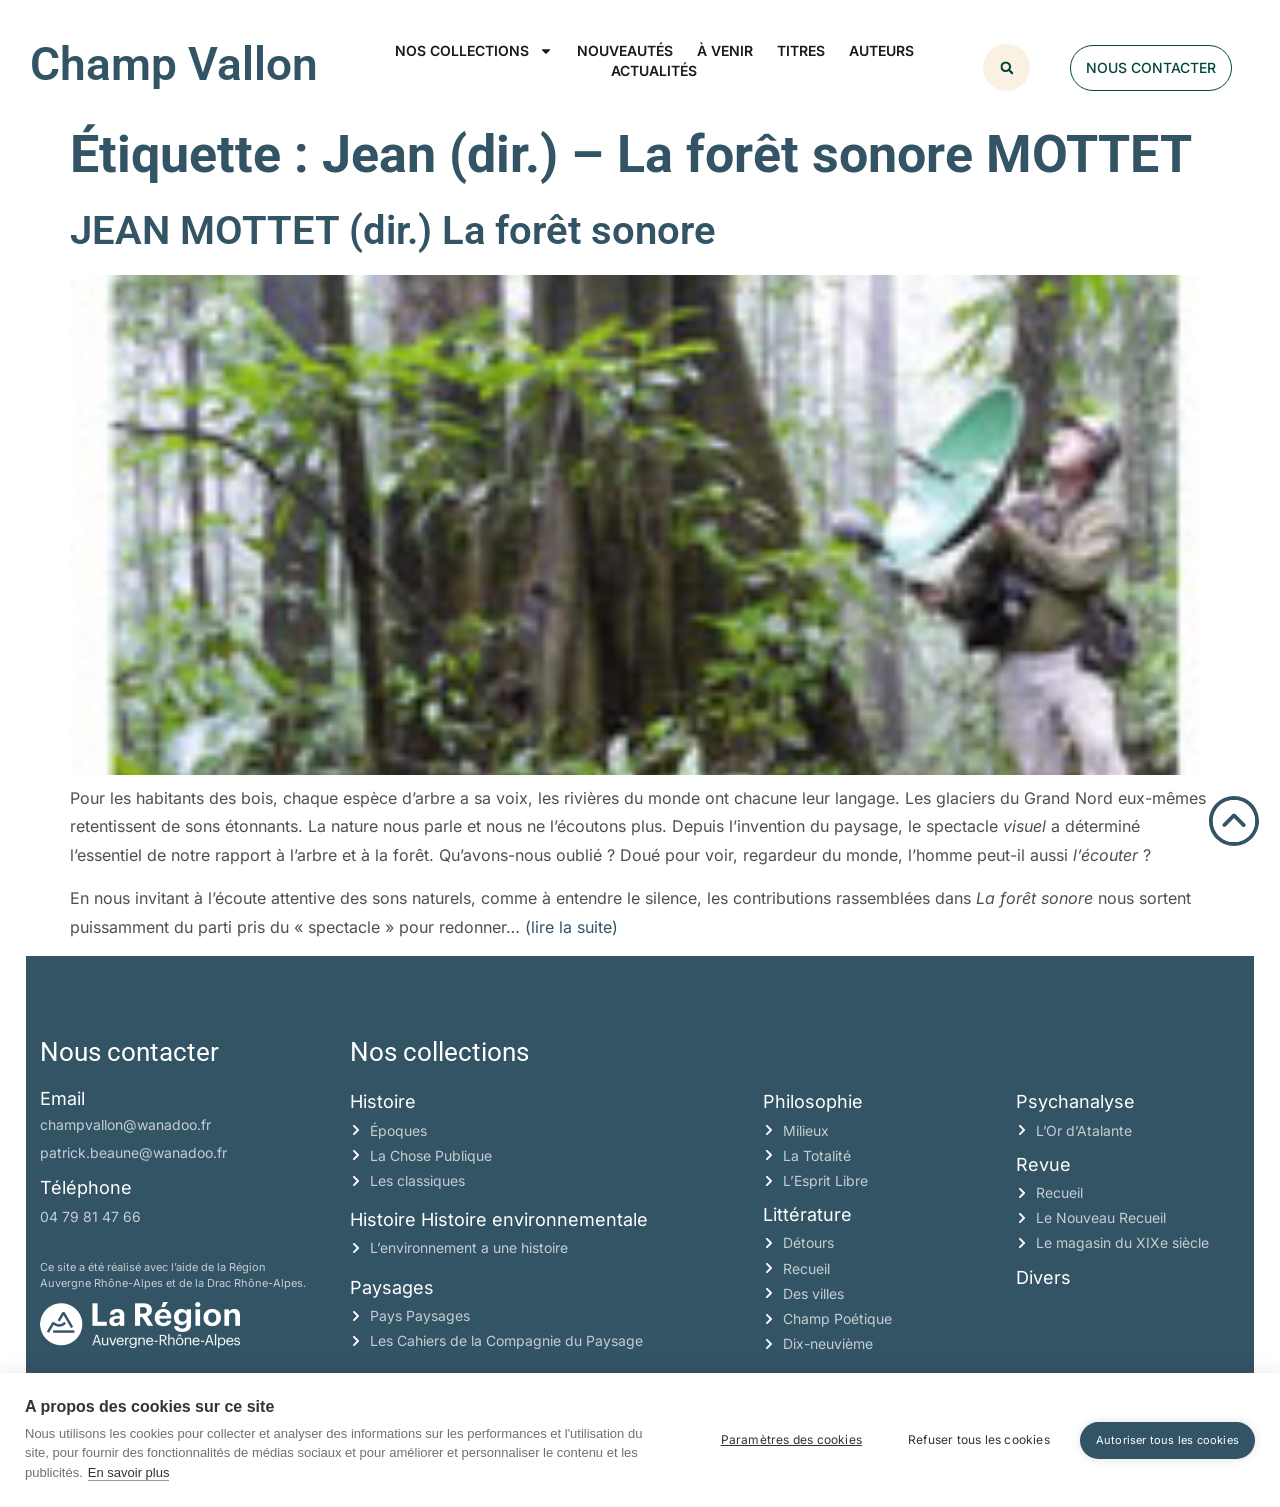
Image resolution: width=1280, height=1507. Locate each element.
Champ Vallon (174, 64)
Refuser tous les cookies (979, 1439)
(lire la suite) (571, 927)
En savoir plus (129, 1472)
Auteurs (881, 50)
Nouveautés (625, 50)
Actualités (654, 70)
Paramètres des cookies (791, 1439)
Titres (801, 50)
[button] (1006, 67)
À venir (725, 50)
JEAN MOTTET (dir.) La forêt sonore (393, 230)
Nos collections (474, 51)
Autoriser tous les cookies (1167, 1440)
